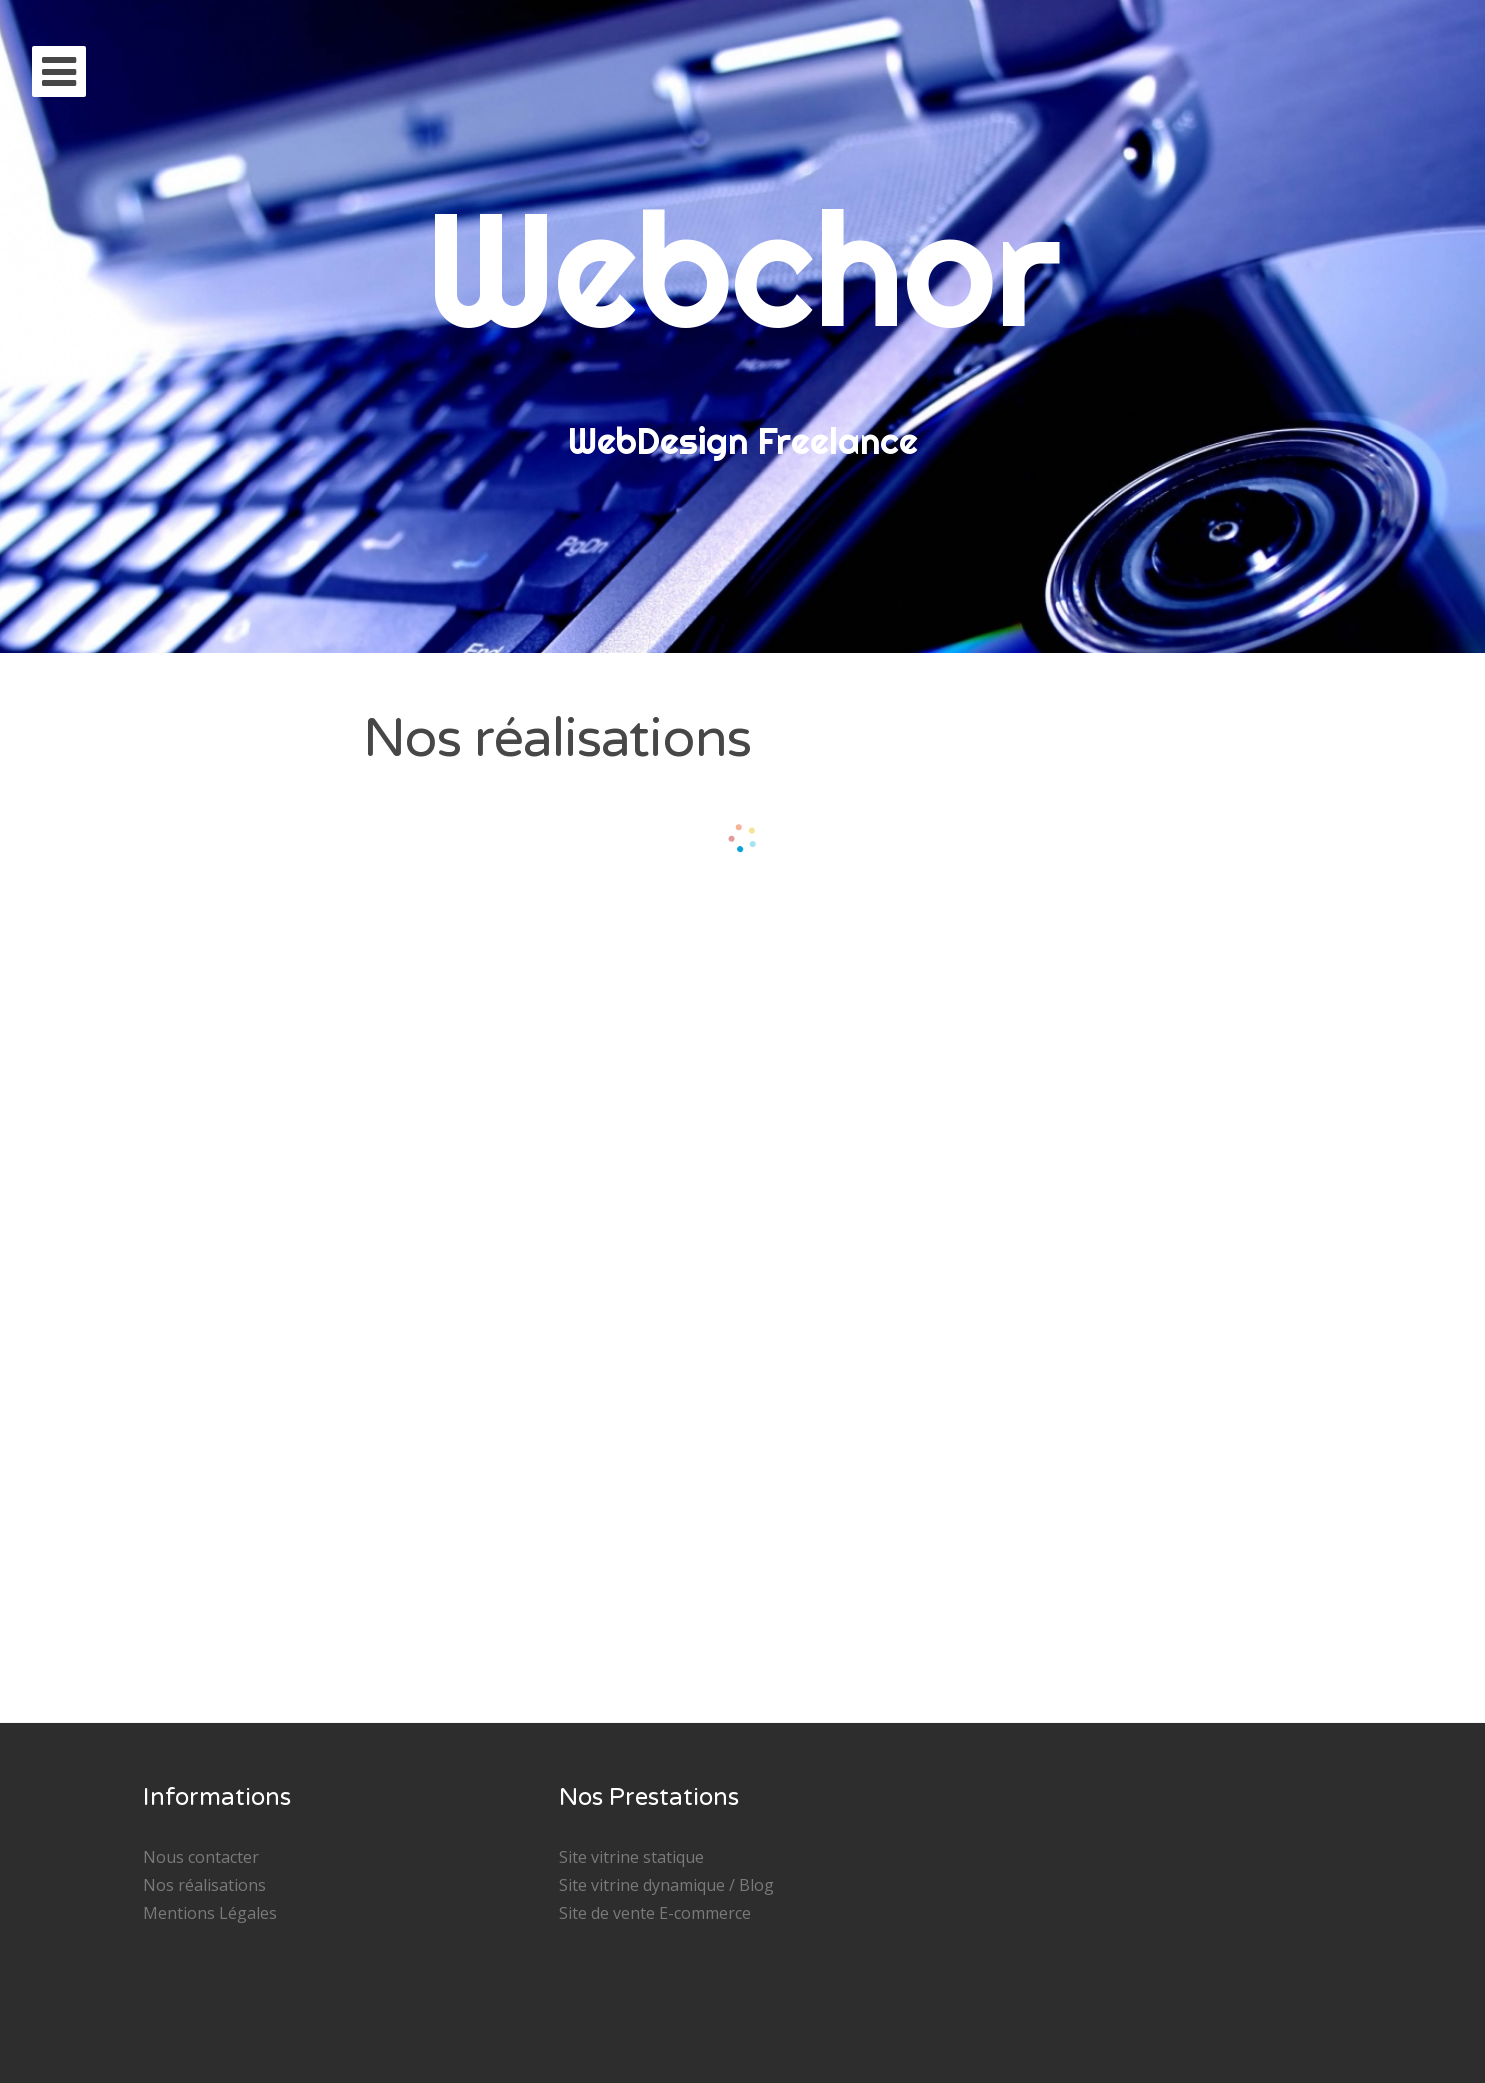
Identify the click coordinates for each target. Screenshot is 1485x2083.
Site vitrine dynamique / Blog (666, 1885)
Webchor (742, 267)
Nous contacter (201, 1857)
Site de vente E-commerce (655, 1913)
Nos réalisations (204, 1885)
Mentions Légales (210, 1913)
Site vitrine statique (631, 1857)
